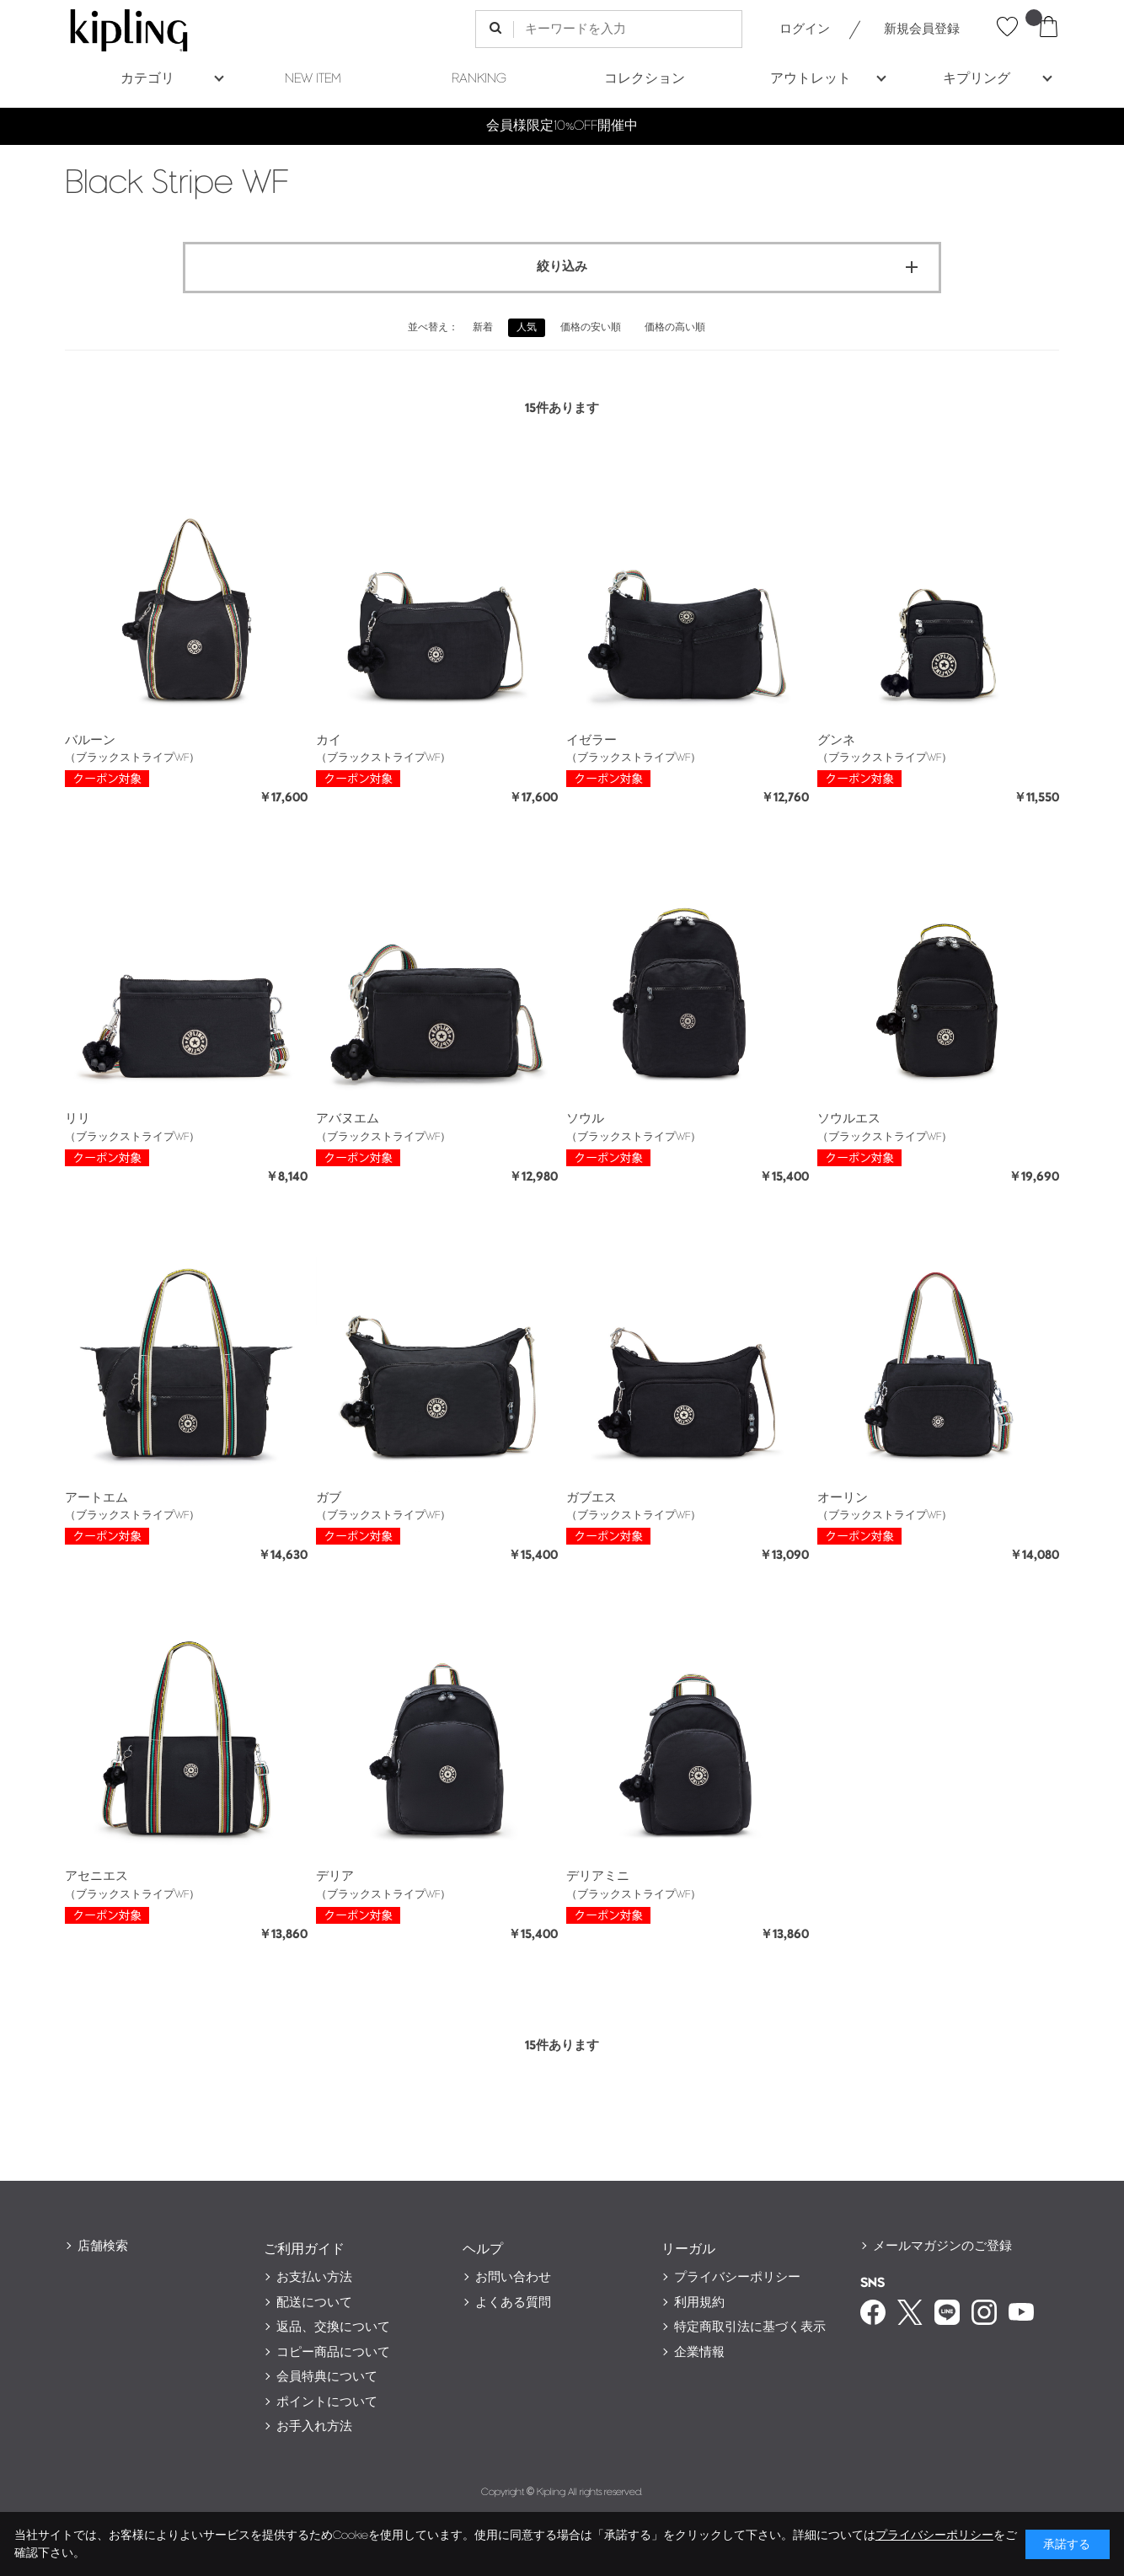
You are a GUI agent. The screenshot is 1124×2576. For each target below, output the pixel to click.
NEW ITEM (313, 79)
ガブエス (591, 1498)
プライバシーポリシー (737, 2277)
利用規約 (699, 2303)
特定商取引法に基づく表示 (750, 2327)
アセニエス (96, 1876)
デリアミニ (597, 1876)
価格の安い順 (590, 327)
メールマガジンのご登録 (942, 2246)
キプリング (976, 79)
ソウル (585, 1119)
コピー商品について (333, 2352)
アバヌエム (347, 1119)
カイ (328, 740)
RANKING (479, 79)
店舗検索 (103, 2246)
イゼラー (591, 740)
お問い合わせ (513, 2277)
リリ (77, 1119)
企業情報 (699, 2352)
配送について (314, 2303)
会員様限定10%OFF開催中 (562, 126)
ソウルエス (848, 1119)
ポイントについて (326, 2402)
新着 (483, 327)
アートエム (96, 1498)
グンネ (836, 740)
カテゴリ (147, 79)
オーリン (842, 1498)
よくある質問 (513, 2303)
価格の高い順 (675, 327)
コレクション (644, 79)
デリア (335, 1876)
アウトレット (810, 79)
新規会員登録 (922, 29)
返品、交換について (333, 2327)
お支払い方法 (314, 2277)
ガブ (328, 1498)
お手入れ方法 (314, 2426)
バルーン (90, 740)
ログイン (804, 29)
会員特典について (326, 2377)
